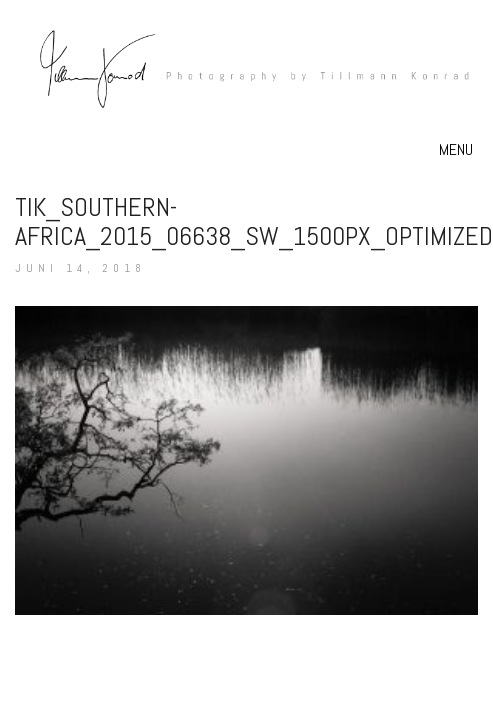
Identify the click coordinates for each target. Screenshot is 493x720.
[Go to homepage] (246, 80)
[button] (458, 150)
